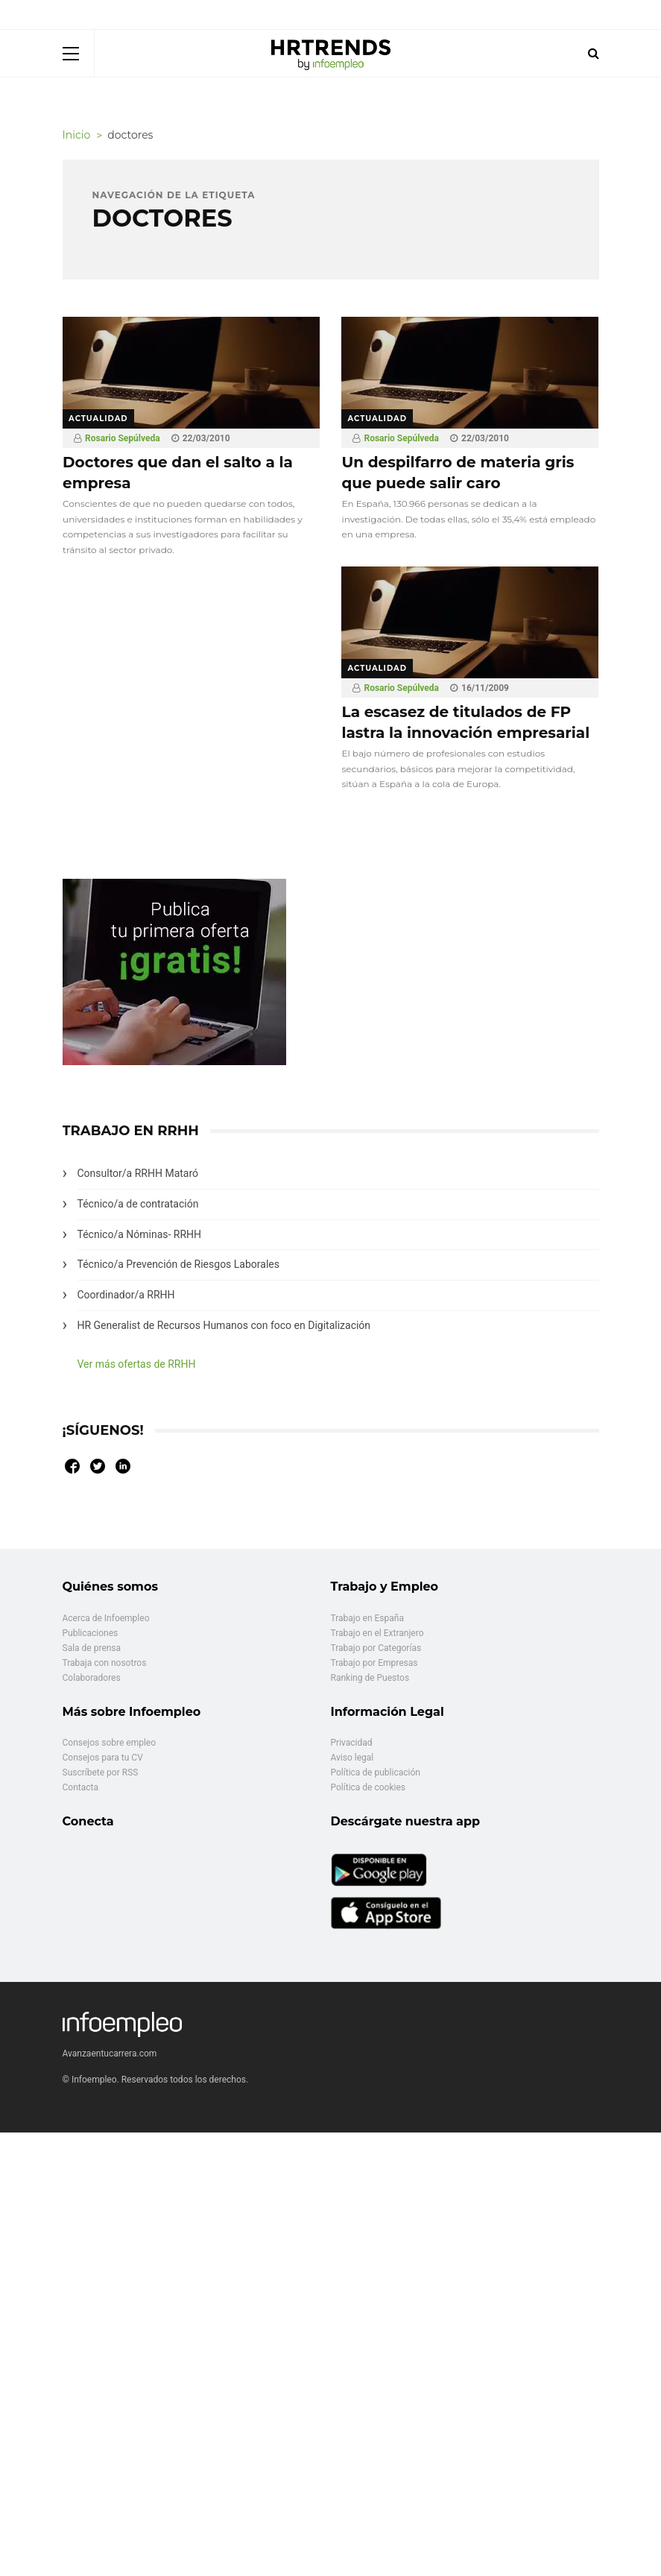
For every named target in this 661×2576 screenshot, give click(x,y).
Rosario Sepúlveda (122, 438)
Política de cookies (368, 1787)
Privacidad (352, 1742)
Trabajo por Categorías (376, 1648)
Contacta (80, 1787)
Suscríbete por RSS (101, 1772)
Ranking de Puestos (370, 1678)
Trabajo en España (367, 1618)
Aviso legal (352, 1757)
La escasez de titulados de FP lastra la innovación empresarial (465, 722)
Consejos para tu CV (103, 1757)
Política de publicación (375, 1772)
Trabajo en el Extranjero (377, 1633)
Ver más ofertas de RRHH (137, 1364)
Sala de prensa (92, 1648)
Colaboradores (92, 1678)
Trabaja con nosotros (105, 1663)
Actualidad (98, 418)
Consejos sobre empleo (109, 1742)
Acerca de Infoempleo (106, 1618)
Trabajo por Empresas (374, 1663)
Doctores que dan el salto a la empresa (178, 472)
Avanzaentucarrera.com (110, 2053)
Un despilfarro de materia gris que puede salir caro (457, 472)
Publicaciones (90, 1633)
